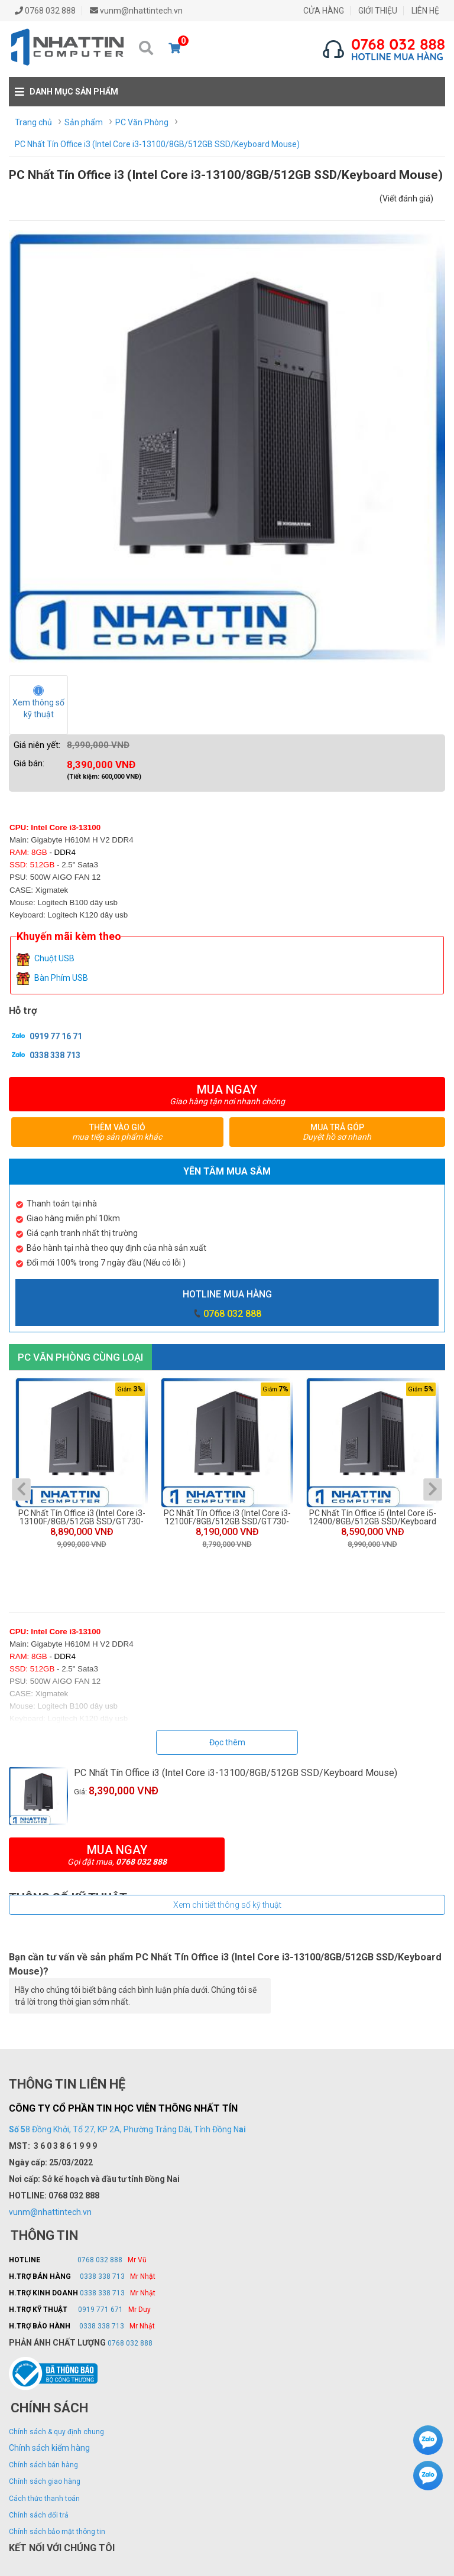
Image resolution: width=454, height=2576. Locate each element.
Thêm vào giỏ (117, 1132)
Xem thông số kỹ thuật (39, 708)
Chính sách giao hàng (44, 2481)
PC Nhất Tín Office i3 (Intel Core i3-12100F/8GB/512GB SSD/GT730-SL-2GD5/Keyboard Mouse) (227, 1517)
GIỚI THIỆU (377, 10)
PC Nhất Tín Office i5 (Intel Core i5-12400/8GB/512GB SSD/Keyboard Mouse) (372, 1517)
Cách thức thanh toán (44, 2498)
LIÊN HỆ (425, 10)
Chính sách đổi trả (39, 2515)
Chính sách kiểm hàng (49, 2448)
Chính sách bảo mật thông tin (57, 2532)
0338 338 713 (44, 1055)
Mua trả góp (337, 1132)
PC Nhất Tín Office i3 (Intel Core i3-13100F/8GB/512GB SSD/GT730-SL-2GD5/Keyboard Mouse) (81, 1517)
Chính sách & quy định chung (56, 2432)
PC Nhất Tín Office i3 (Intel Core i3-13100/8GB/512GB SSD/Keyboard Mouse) (235, 1772)
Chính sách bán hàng (43, 2465)
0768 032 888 (232, 1313)
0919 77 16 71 (45, 1036)
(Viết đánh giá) (406, 198)
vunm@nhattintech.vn (50, 2212)
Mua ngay (227, 1094)
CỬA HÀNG (323, 10)
